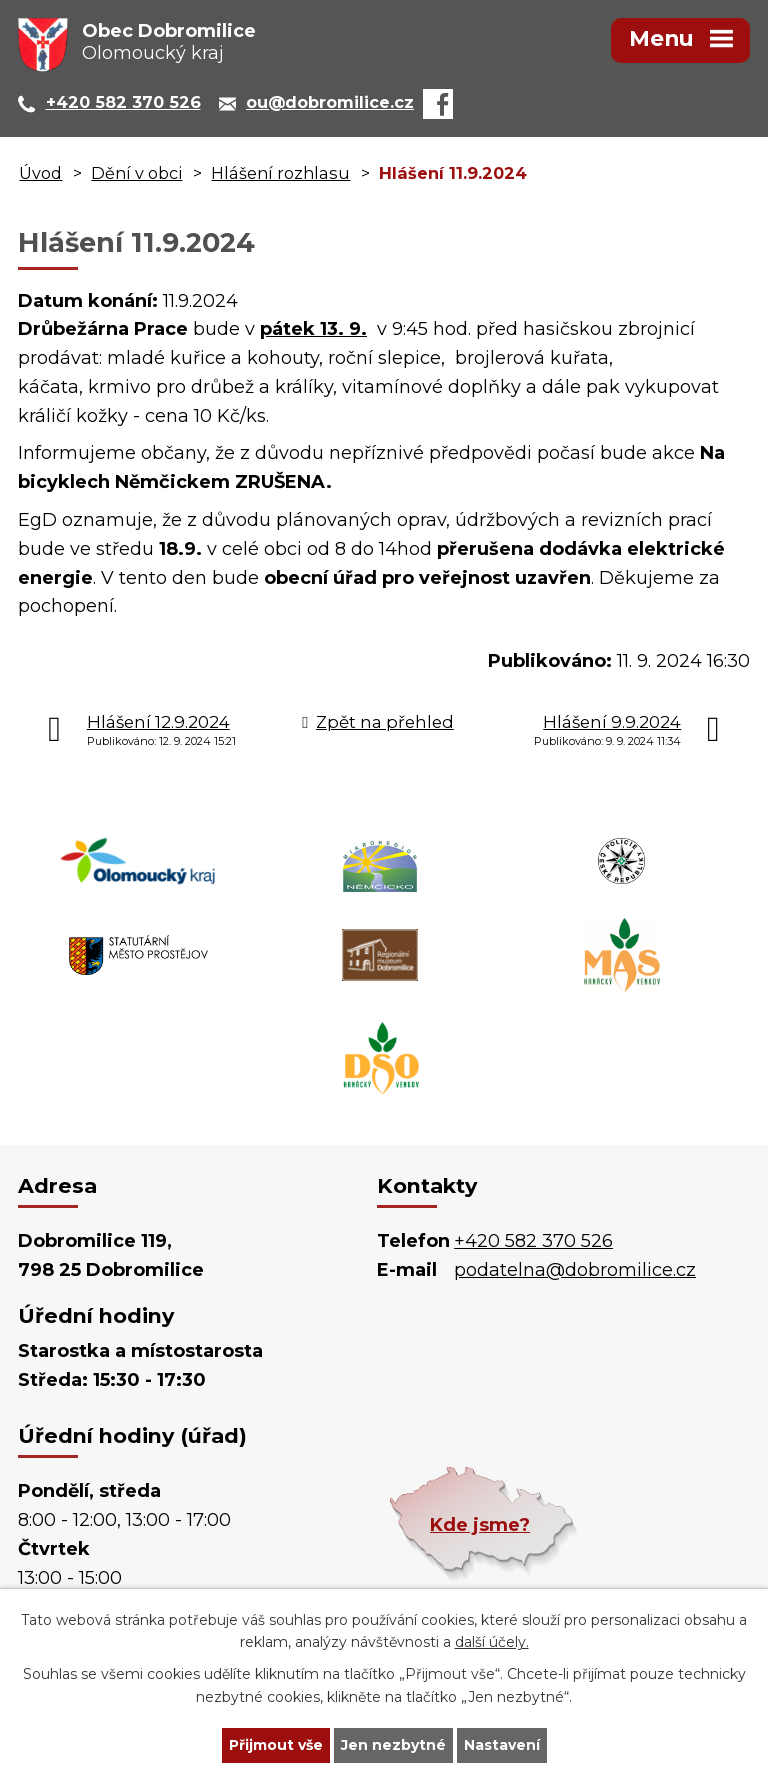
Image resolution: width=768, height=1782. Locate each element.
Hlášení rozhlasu (280, 173)
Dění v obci (136, 173)
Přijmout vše (276, 1745)
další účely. (492, 1643)
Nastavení (502, 1745)
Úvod (40, 173)
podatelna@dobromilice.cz (575, 1270)
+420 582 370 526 (533, 1241)
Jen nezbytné (393, 1745)
